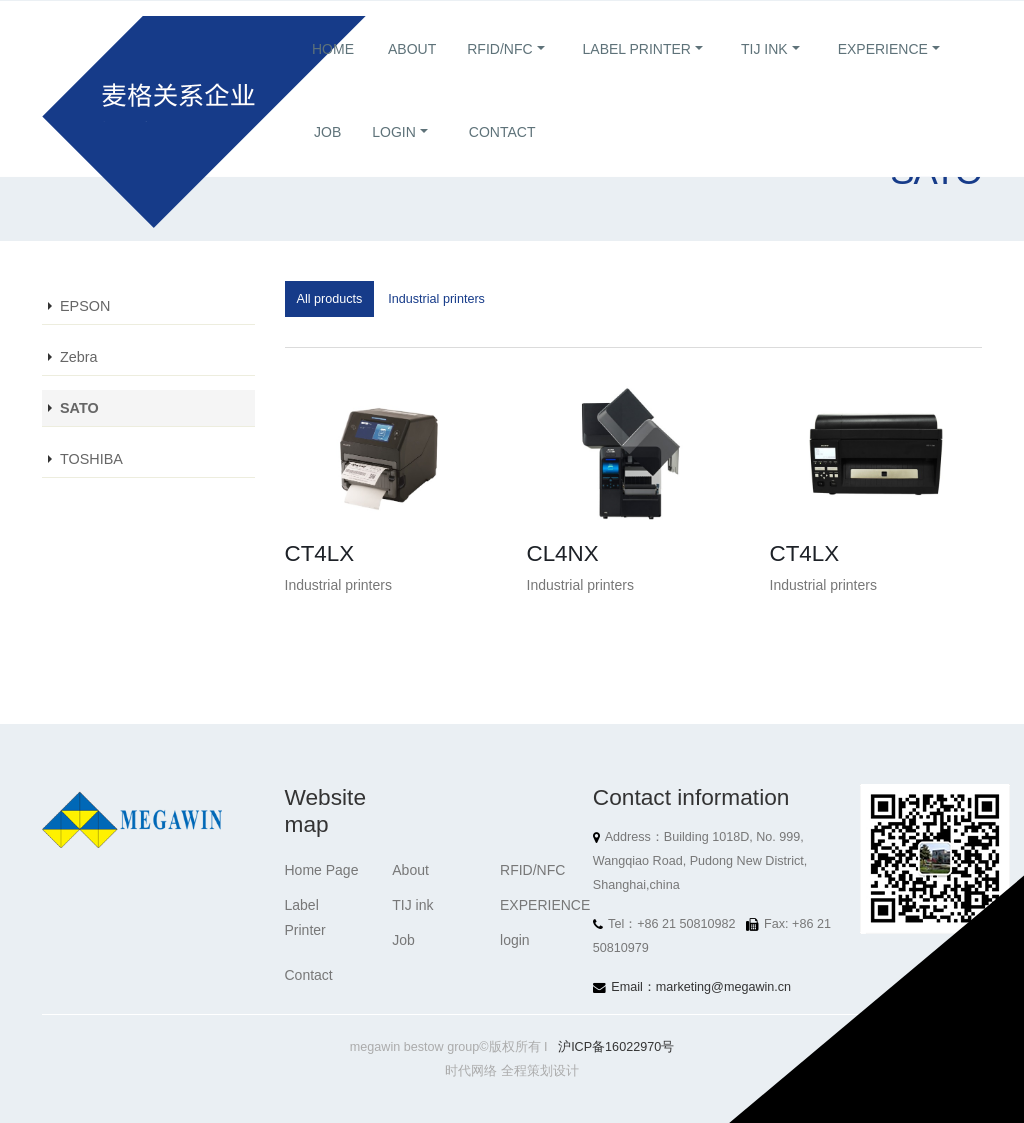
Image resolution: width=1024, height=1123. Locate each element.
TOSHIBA (91, 459)
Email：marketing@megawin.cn (701, 987)
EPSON (85, 306)
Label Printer (637, 73)
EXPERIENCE (883, 73)
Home (333, 73)
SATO (79, 408)
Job (327, 156)
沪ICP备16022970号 (616, 1047)
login (394, 156)
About (412, 73)
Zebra (79, 357)
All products (330, 299)
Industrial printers (436, 299)
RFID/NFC (499, 73)
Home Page (322, 870)
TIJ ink (764, 73)
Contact (502, 156)
